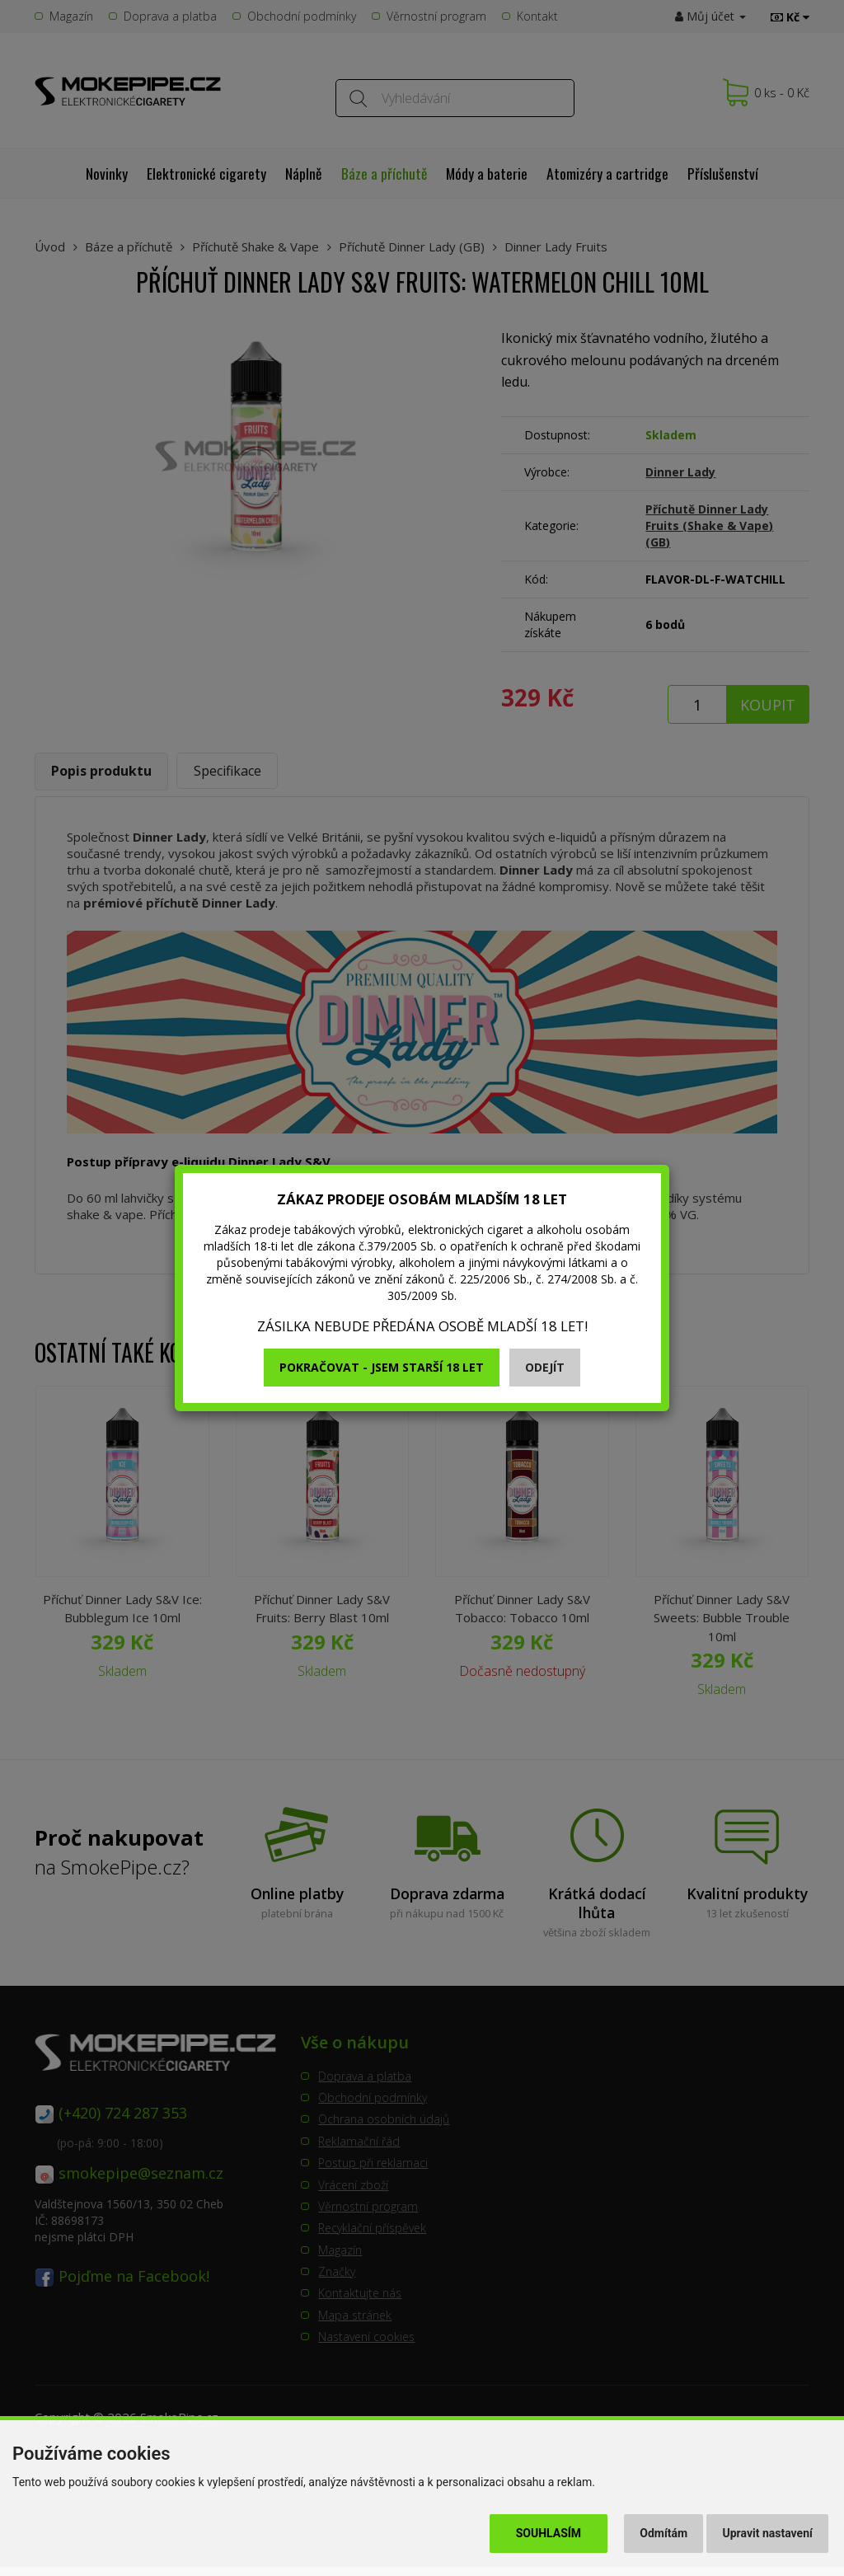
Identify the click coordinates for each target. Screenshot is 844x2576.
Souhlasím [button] (548, 2533)
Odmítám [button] (663, 2533)
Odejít (545, 1367)
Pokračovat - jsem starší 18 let (381, 1367)
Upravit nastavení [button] (768, 2533)
